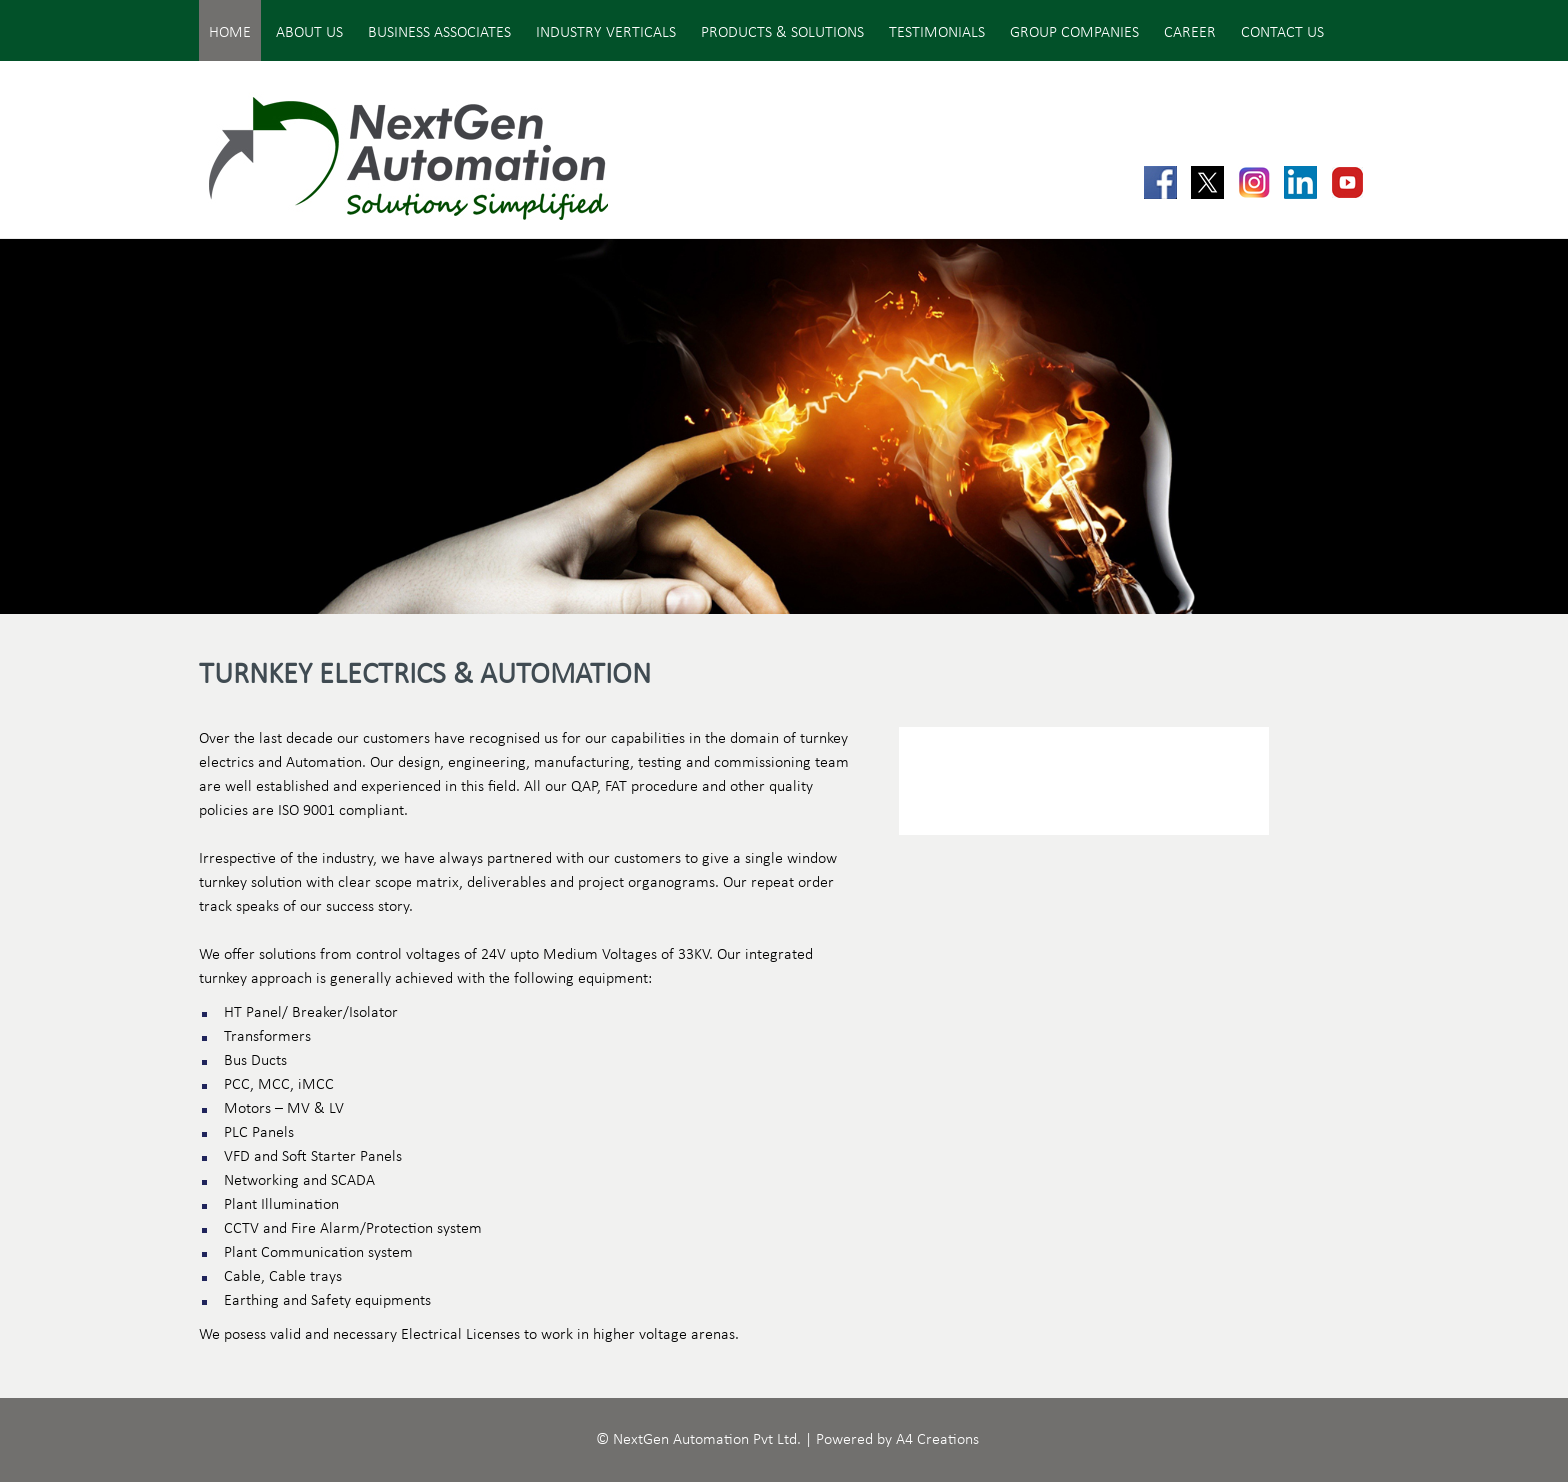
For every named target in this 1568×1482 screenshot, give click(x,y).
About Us (309, 33)
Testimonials (937, 33)
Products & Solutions (782, 33)
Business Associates (439, 33)
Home (230, 33)
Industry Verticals (606, 33)
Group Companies (1074, 33)
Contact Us (1282, 33)
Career (1190, 33)
